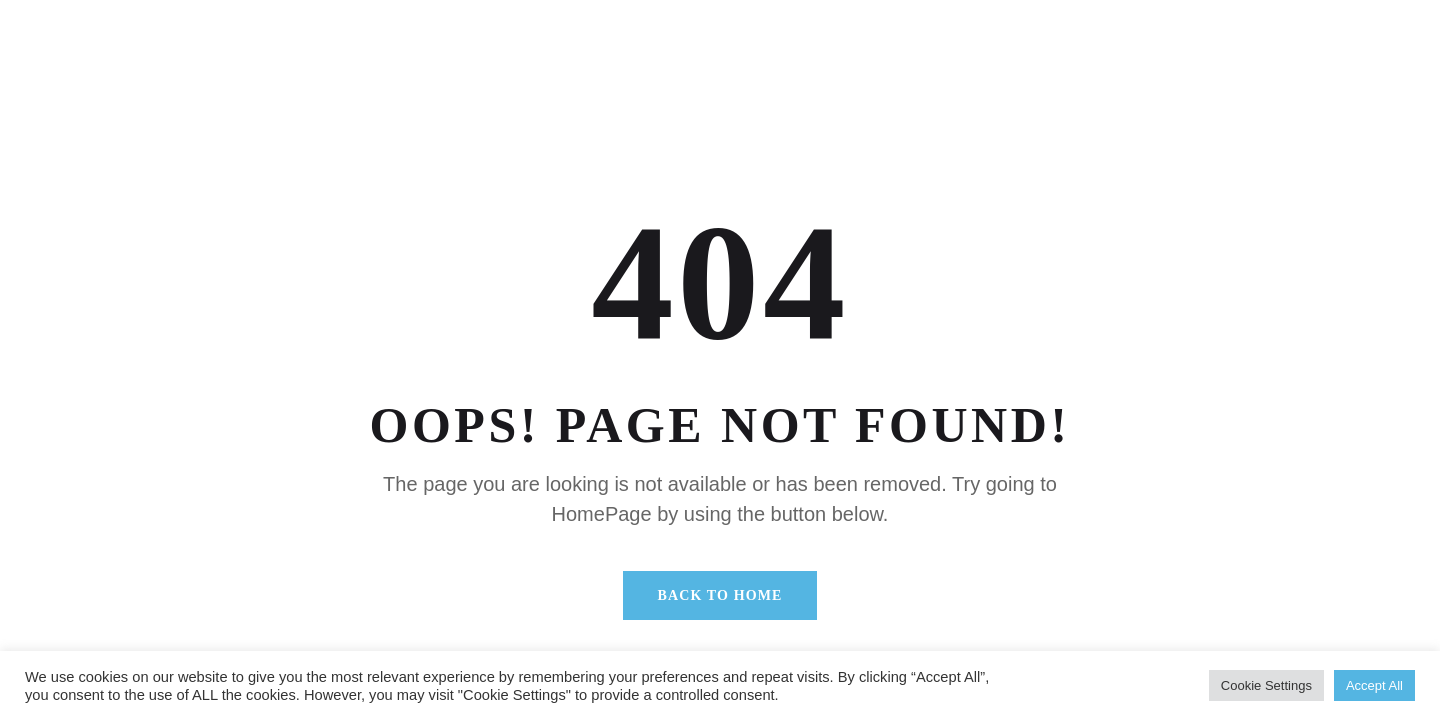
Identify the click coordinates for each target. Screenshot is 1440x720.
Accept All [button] (1374, 685)
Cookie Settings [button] (1266, 685)
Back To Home (720, 595)
